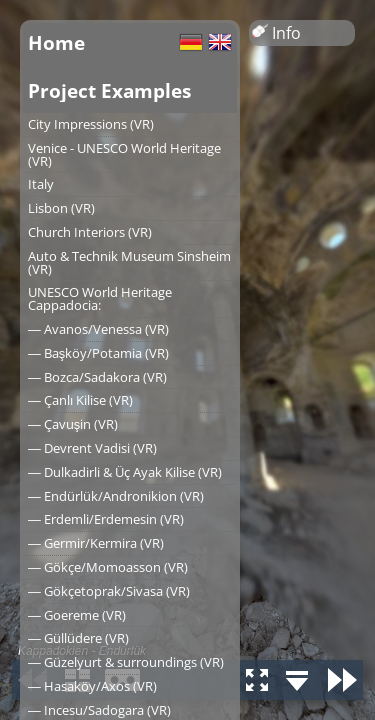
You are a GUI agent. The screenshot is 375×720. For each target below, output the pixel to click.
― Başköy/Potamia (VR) (98, 353)
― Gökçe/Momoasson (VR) (108, 567)
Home (56, 42)
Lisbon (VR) (61, 208)
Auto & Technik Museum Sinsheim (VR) (129, 262)
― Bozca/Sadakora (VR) (97, 377)
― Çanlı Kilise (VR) (80, 400)
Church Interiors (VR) (90, 232)
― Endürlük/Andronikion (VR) (116, 496)
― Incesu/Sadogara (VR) (99, 710)
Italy (41, 184)
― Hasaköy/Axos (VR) (92, 686)
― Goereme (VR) (77, 615)
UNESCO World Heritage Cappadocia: (100, 298)
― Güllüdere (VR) (78, 638)
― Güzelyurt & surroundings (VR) (126, 662)
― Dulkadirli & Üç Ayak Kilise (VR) (125, 472)
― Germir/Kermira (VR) (96, 543)
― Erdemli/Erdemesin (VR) (106, 519)
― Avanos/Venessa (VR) (98, 329)
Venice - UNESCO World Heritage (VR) (124, 154)
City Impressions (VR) (91, 124)
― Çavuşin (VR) (73, 424)
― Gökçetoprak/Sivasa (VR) (109, 591)
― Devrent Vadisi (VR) (92, 448)
